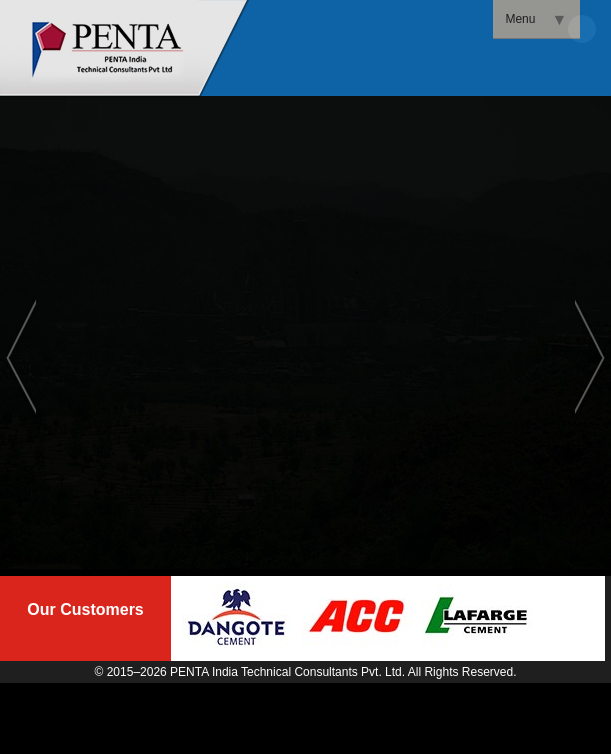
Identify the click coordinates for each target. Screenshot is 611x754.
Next (590, 356)
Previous (21, 356)
